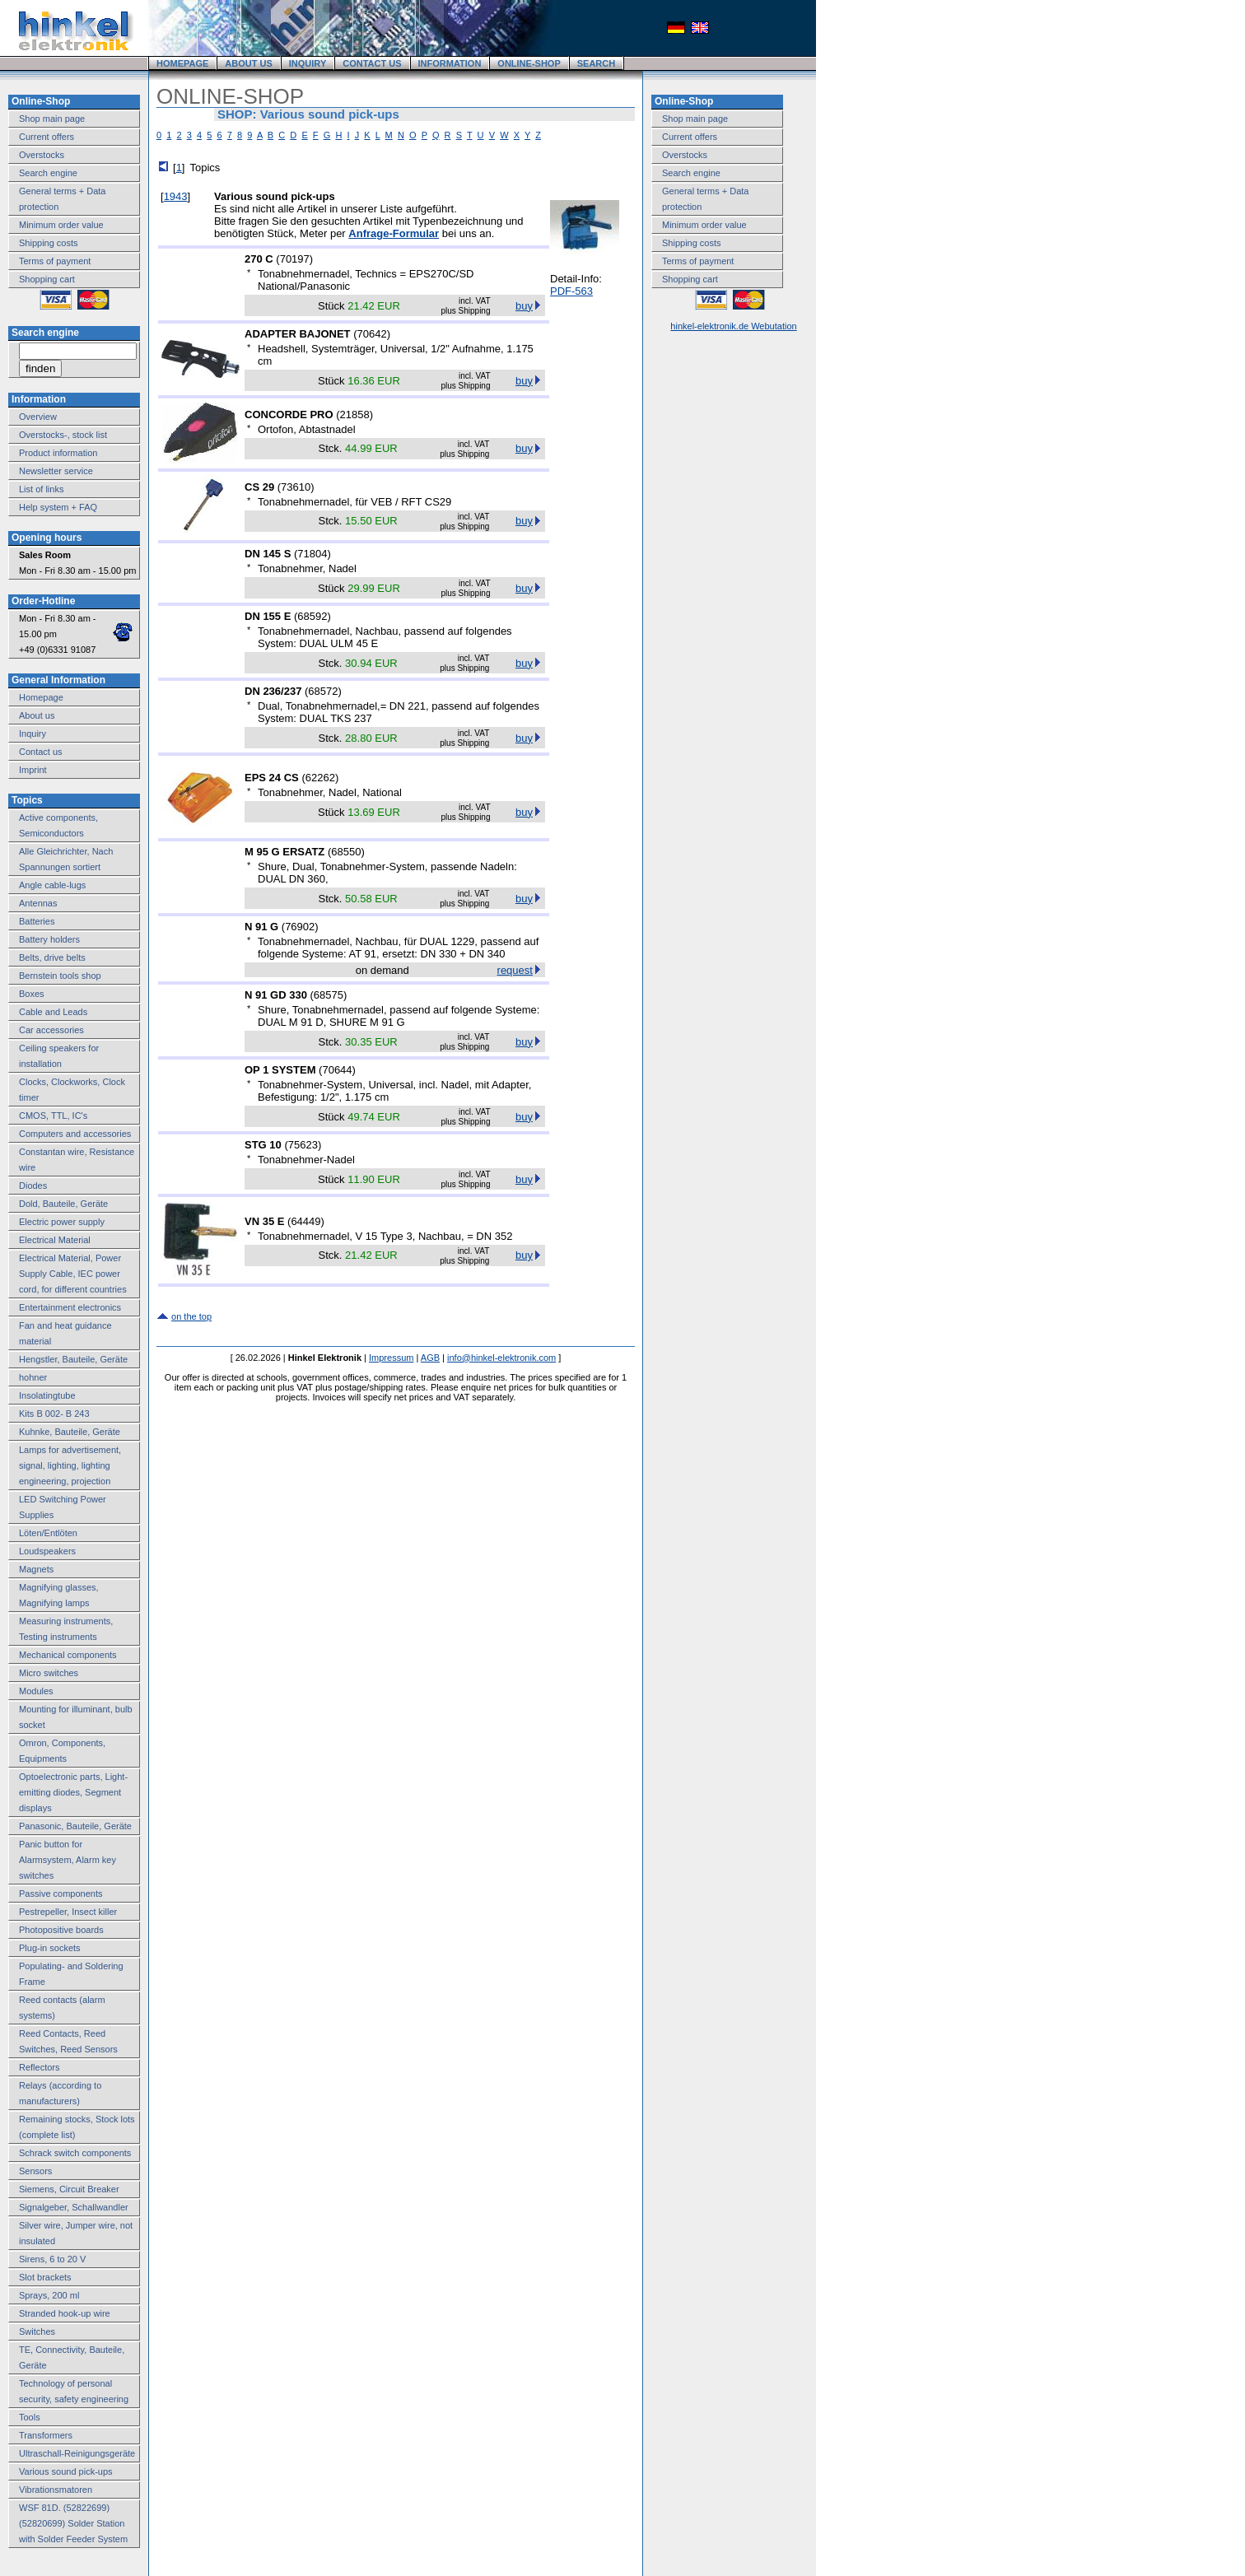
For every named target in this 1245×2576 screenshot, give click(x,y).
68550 (346, 851)
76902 (300, 926)
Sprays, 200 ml (49, 2295)
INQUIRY (307, 63)
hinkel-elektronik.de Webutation (733, 326)
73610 (295, 487)
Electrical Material (55, 1240)
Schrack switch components (75, 2153)
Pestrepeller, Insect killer (68, 1912)
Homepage (41, 697)
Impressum (391, 1358)
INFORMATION (450, 63)
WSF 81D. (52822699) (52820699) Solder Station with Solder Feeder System (73, 2523)
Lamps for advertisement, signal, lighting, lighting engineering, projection (70, 1465)
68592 (312, 616)
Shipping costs (48, 243)
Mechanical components (68, 1655)
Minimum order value (61, 225)
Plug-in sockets (50, 1948)
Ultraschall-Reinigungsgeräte (77, 2453)
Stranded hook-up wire (64, 2313)
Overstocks (41, 155)
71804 (312, 553)
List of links (41, 489)
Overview (38, 417)
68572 (323, 691)
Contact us (41, 752)
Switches (37, 2331)
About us (36, 715)
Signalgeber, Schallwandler (73, 2207)
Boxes (31, 994)
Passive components (61, 1893)
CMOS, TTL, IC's (53, 1115)
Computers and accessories (75, 1134)
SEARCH (596, 63)
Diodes (33, 1185)
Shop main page (52, 118)
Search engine (48, 173)
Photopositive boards (61, 1930)
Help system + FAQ (58, 507)
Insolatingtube (47, 1395)
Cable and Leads (53, 1012)
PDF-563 (571, 291)
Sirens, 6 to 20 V (52, 2259)
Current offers (46, 137)
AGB (430, 1358)
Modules (36, 1691)
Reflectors (39, 2067)
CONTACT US (372, 63)
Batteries (36, 921)
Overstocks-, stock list (63, 435)
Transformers (45, 2435)
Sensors (35, 2171)
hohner (33, 1377)
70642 (372, 334)
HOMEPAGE (182, 63)
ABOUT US (248, 63)
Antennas (38, 903)
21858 (355, 414)
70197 (295, 259)
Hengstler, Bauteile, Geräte (73, 1359)
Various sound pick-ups (66, 2471)
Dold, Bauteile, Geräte (63, 1204)
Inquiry (32, 733)
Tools (29, 2417)
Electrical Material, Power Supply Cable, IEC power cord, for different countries (73, 1273)
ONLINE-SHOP (528, 63)
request (515, 970)
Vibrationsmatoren (55, 2489)
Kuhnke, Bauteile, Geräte (69, 1432)
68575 (328, 995)
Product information (58, 453)
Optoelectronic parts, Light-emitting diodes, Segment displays (73, 1792)
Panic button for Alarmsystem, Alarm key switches (67, 1859)
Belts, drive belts (52, 957)
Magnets (36, 1569)
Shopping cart (47, 279)
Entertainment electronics (70, 1307)
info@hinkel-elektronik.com (501, 1358)
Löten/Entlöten (48, 1533)
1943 (176, 196)
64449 (305, 1221)
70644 (337, 1070)
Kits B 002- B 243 (54, 1413)
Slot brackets (45, 2277)
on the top (191, 1316)
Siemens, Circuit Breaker (69, 2189)
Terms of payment (55, 261)
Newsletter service (56, 471)
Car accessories (51, 1030)
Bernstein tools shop (60, 976)
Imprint (33, 770)
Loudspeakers (47, 1551)
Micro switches (48, 1673)
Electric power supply (62, 1222)
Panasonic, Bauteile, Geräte (75, 1826)
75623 (303, 1145)
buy (524, 306)
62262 (320, 777)
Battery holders (49, 939)
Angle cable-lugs (52, 885)
